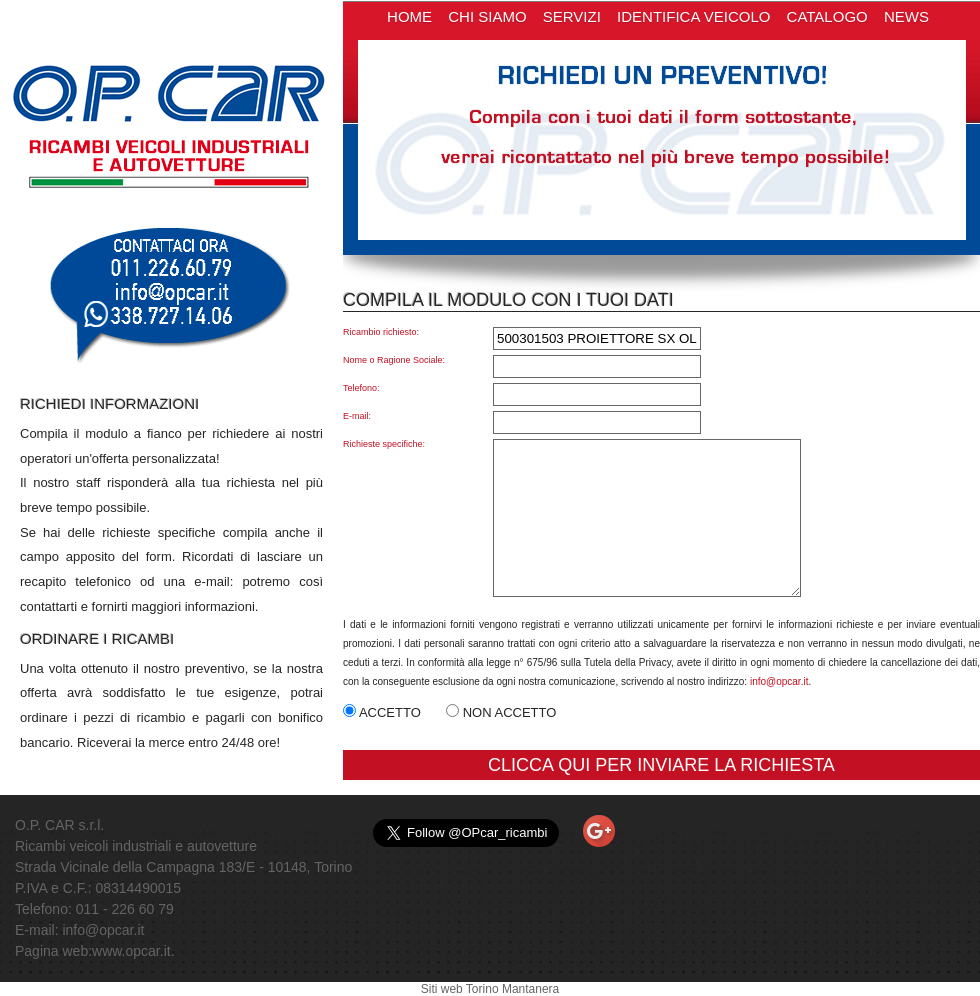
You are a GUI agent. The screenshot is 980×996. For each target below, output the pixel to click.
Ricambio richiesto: (381, 332)
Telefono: (361, 388)
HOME (409, 16)
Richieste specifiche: (384, 444)
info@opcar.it (779, 681)
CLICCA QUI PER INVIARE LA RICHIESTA (661, 765)
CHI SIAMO (487, 16)
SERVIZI (572, 16)
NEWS (906, 16)
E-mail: (357, 416)
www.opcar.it (131, 951)
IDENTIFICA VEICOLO (693, 16)
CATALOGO (827, 16)
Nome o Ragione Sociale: (394, 360)
